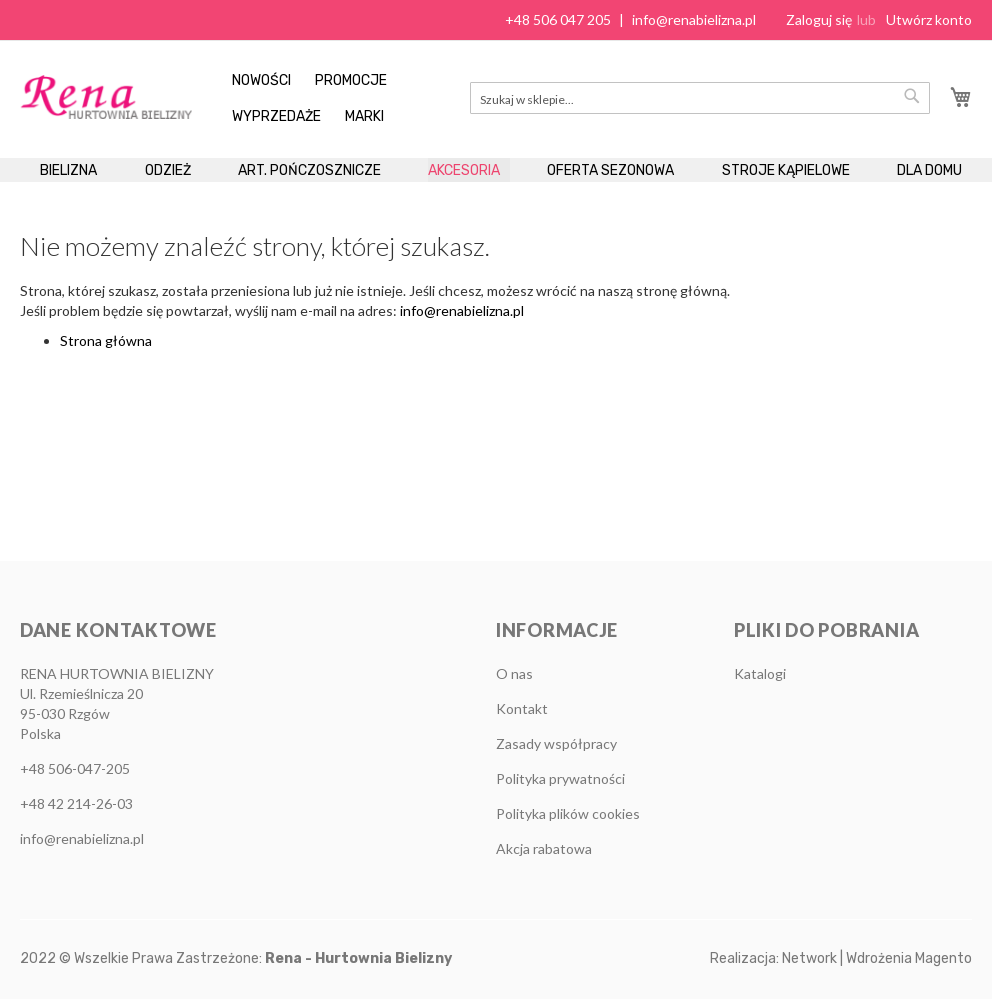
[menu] (496, 197)
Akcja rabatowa (544, 848)
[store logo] (106, 96)
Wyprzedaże (276, 116)
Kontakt (522, 708)
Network (809, 958)
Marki (364, 116)
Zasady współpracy (556, 743)
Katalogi (760, 673)
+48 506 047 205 (558, 19)
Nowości (261, 80)
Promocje (351, 80)
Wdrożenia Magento (909, 958)
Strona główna (106, 394)
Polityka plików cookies (568, 813)
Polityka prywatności (560, 778)
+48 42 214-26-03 (76, 803)
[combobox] (700, 98)
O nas (514, 673)
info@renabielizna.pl (694, 19)
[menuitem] (78, 187)
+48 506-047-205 (75, 768)
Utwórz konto (929, 19)
